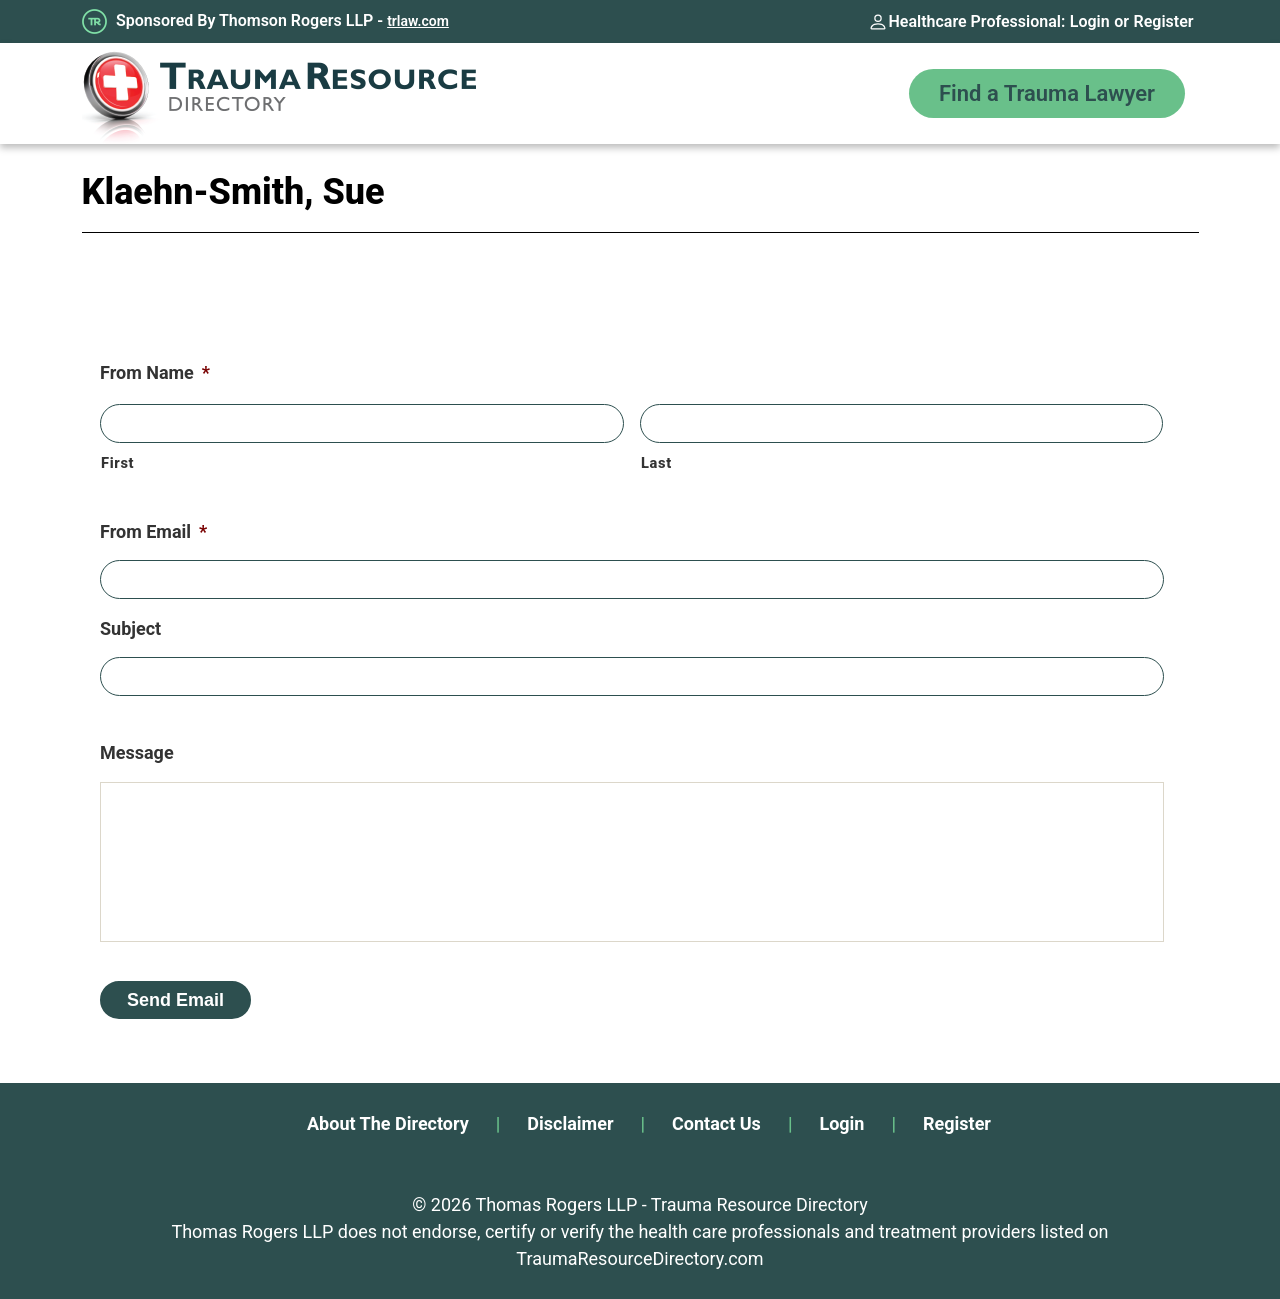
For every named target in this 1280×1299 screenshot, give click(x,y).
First (117, 463)
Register (1164, 21)
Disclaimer (570, 1123)
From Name (155, 372)
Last (656, 463)
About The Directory (388, 1123)
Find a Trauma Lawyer (1047, 93)
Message (137, 752)
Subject (130, 628)
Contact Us (716, 1123)
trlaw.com (418, 21)
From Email (153, 531)
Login (1090, 21)
